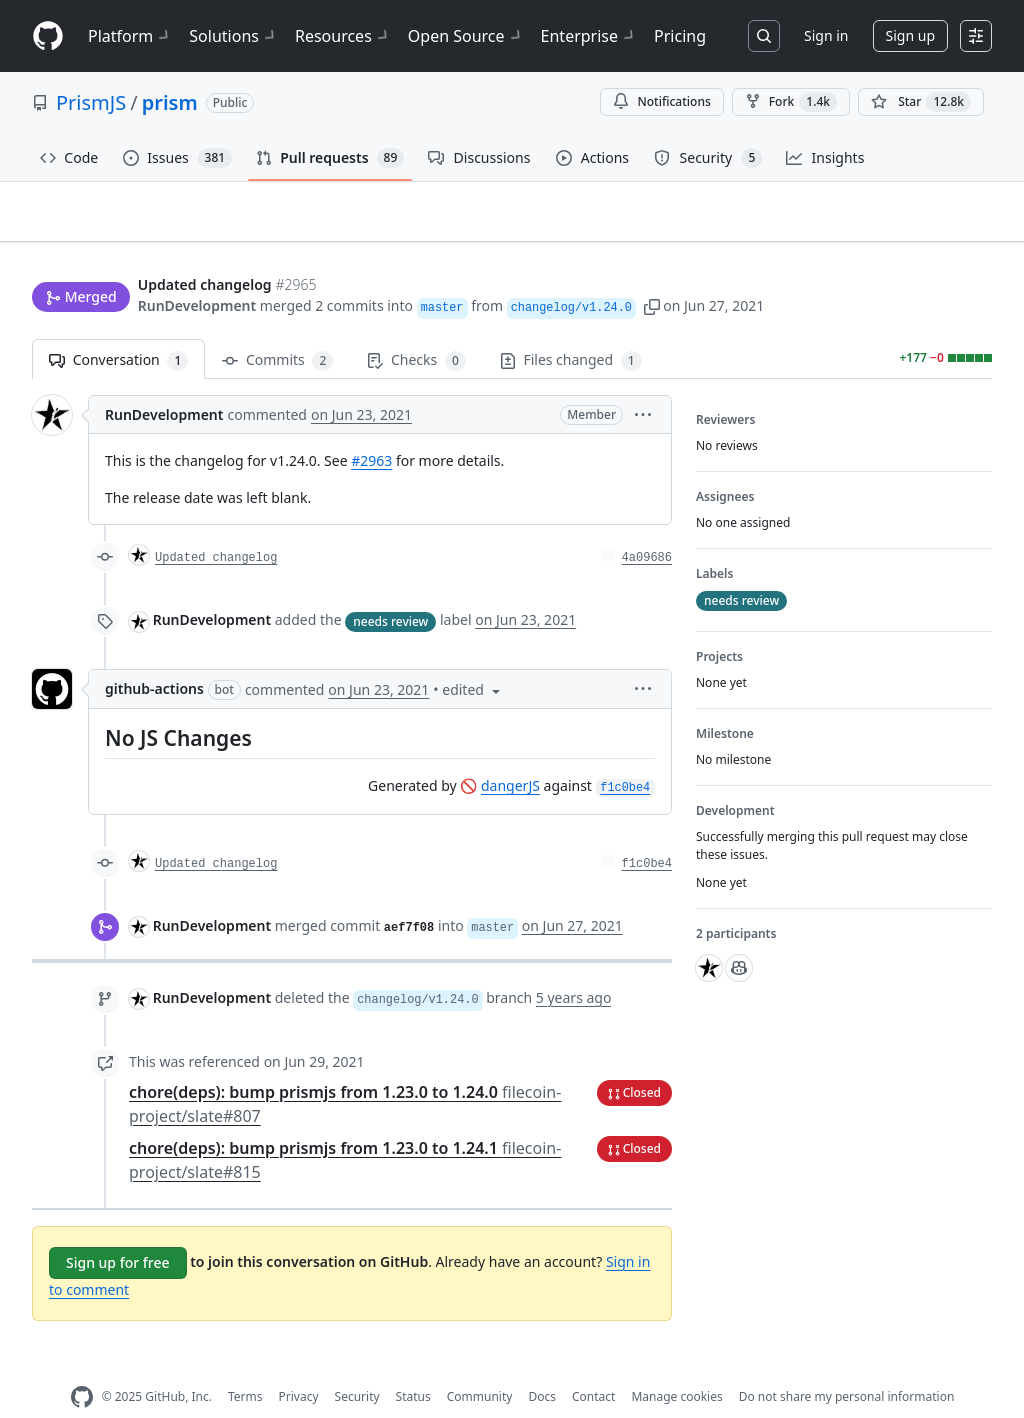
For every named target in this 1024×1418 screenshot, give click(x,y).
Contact (593, 1365)
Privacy (299, 1365)
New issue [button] (930, 225)
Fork (791, 102)
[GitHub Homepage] (82, 1365)
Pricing (680, 36)
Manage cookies (676, 1365)
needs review (390, 589)
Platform (130, 36)
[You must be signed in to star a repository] (921, 102)
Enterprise (589, 36)
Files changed (571, 329)
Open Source (466, 36)
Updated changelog (216, 527)
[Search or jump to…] (764, 36)
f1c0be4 (647, 832)
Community (480, 1365)
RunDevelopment (197, 267)
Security (357, 1365)
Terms (245, 1365)
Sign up (910, 35)
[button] (652, 267)
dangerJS (510, 754)
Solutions (234, 36)
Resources (343, 36)
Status (413, 1365)
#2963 (371, 429)
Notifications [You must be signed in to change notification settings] (661, 101)
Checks (416, 329)
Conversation (118, 329)
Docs (542, 1365)
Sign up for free (118, 1230)
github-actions (154, 657)
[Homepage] (48, 36)
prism (170, 102)
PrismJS (91, 102)
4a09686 (647, 527)
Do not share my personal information (847, 1365)
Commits (277, 329)
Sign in (826, 35)
